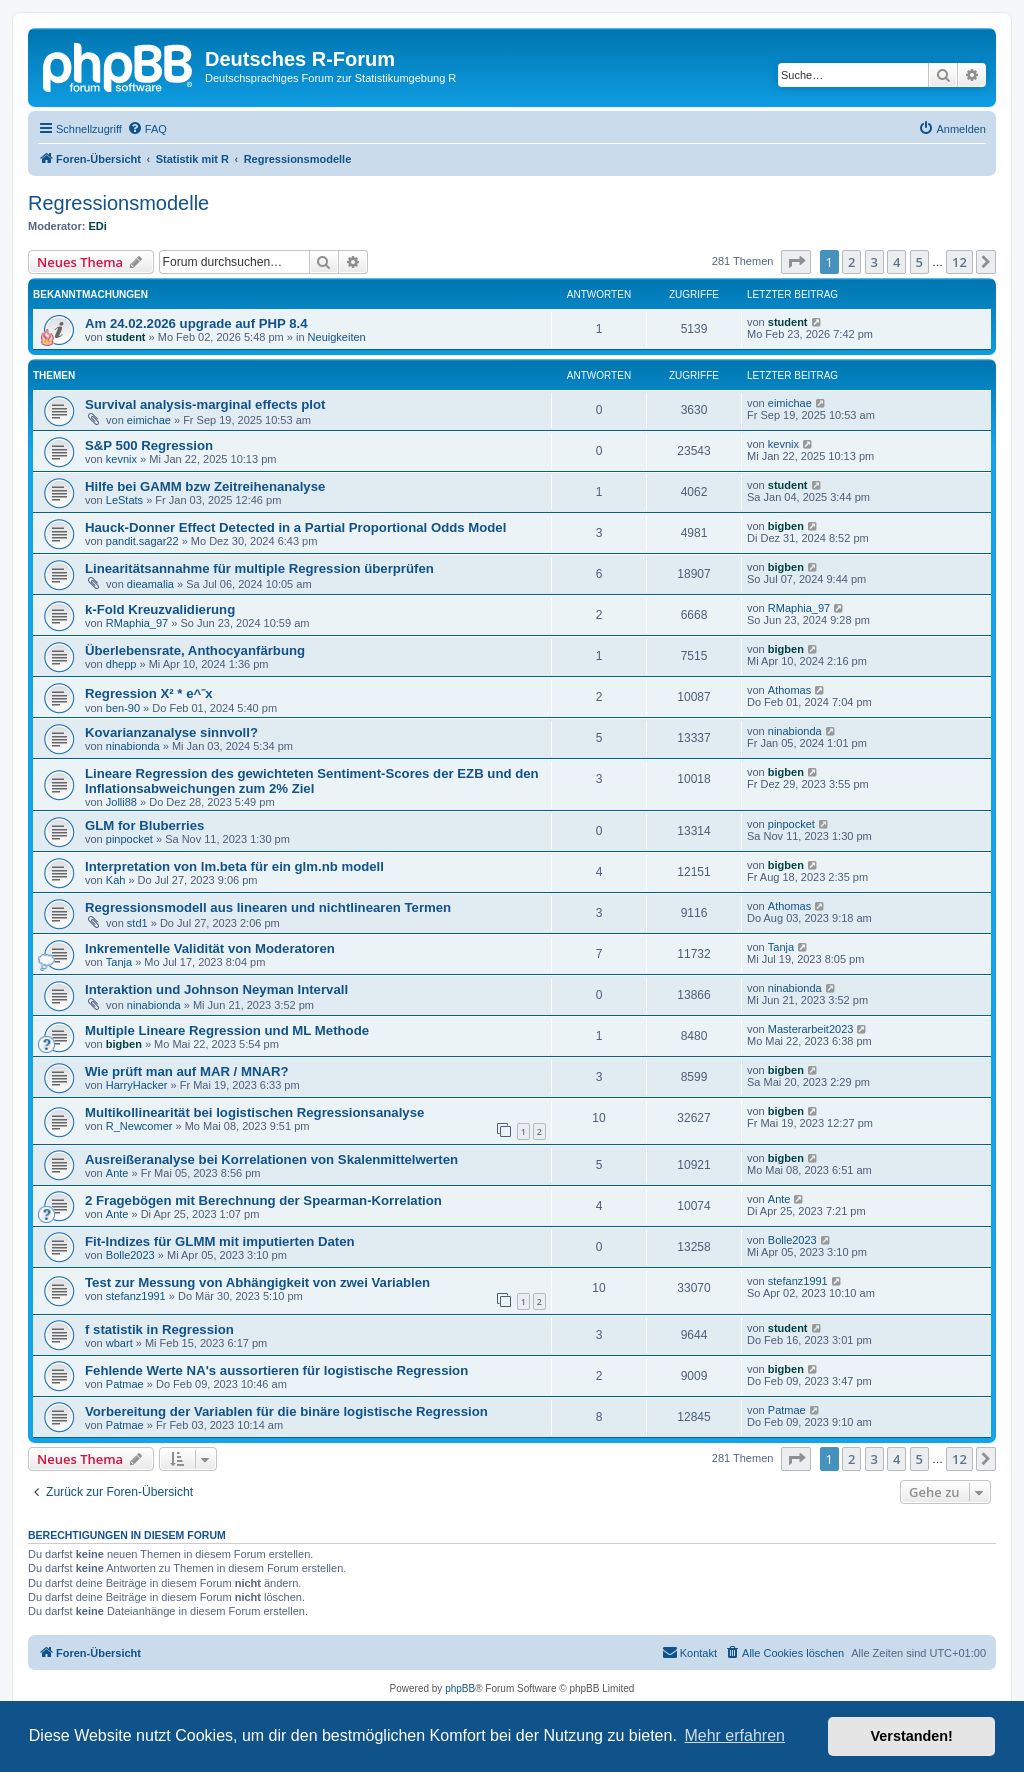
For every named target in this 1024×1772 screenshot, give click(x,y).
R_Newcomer (139, 1126)
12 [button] (959, 262)
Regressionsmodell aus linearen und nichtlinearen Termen (268, 907)
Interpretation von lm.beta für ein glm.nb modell (234, 866)
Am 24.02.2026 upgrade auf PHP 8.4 (196, 323)
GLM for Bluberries (144, 825)
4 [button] (896, 262)
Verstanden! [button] (912, 1736)
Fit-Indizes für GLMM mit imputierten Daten (220, 1241)
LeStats (124, 500)
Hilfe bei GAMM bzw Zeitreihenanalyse (205, 486)
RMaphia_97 (137, 623)
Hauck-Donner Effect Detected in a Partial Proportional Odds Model (295, 527)
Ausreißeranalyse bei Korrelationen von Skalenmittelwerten (271, 1159)
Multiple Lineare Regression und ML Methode (227, 1030)
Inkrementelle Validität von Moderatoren (210, 948)
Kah (116, 880)
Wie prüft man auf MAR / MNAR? (187, 1071)
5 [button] (919, 262)
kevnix (121, 459)
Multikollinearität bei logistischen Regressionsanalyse (254, 1112)
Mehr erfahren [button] (734, 1735)
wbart (119, 1343)
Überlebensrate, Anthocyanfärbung (195, 650)
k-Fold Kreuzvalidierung (160, 609)
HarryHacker (137, 1085)
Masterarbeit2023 (811, 1029)
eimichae (149, 420)
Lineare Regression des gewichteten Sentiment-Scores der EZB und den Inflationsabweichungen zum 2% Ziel (312, 781)
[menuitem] (147, 129)
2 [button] (851, 262)
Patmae (125, 1384)
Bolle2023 (130, 1255)
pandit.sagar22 (142, 541)
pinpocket (129, 839)
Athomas (789, 690)
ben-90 (123, 708)
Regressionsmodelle (118, 203)
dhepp (121, 664)
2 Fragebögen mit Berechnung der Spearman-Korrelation (263, 1200)
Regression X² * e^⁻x (149, 693)
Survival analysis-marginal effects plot (205, 404)
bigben (786, 526)
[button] (796, 262)
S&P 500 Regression (149, 445)
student (126, 337)
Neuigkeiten (337, 337)
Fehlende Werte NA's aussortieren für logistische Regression (276, 1370)
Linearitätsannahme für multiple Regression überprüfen (259, 568)
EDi (98, 226)
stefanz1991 (136, 1296)
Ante (117, 1173)
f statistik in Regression (159, 1329)
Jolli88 (121, 802)
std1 (137, 923)
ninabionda (133, 746)
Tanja (119, 962)
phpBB (460, 1688)
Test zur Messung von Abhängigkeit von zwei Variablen (257, 1282)
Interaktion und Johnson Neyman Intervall (216, 989)
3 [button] (874, 262)
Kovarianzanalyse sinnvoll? (171, 732)
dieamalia (150, 584)
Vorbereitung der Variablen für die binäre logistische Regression (286, 1411)
